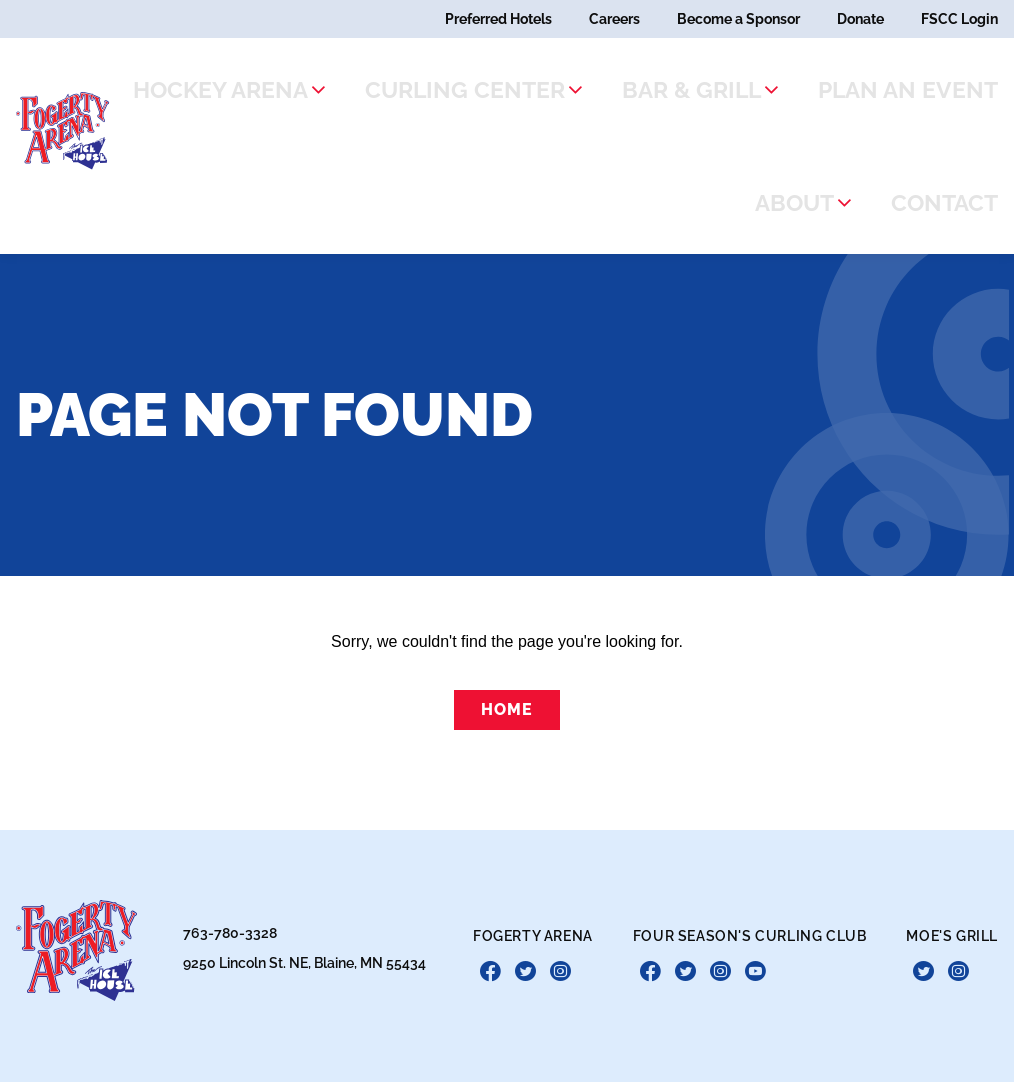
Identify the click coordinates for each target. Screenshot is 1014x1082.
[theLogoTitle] (74, 124)
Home (506, 695)
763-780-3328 (230, 919)
